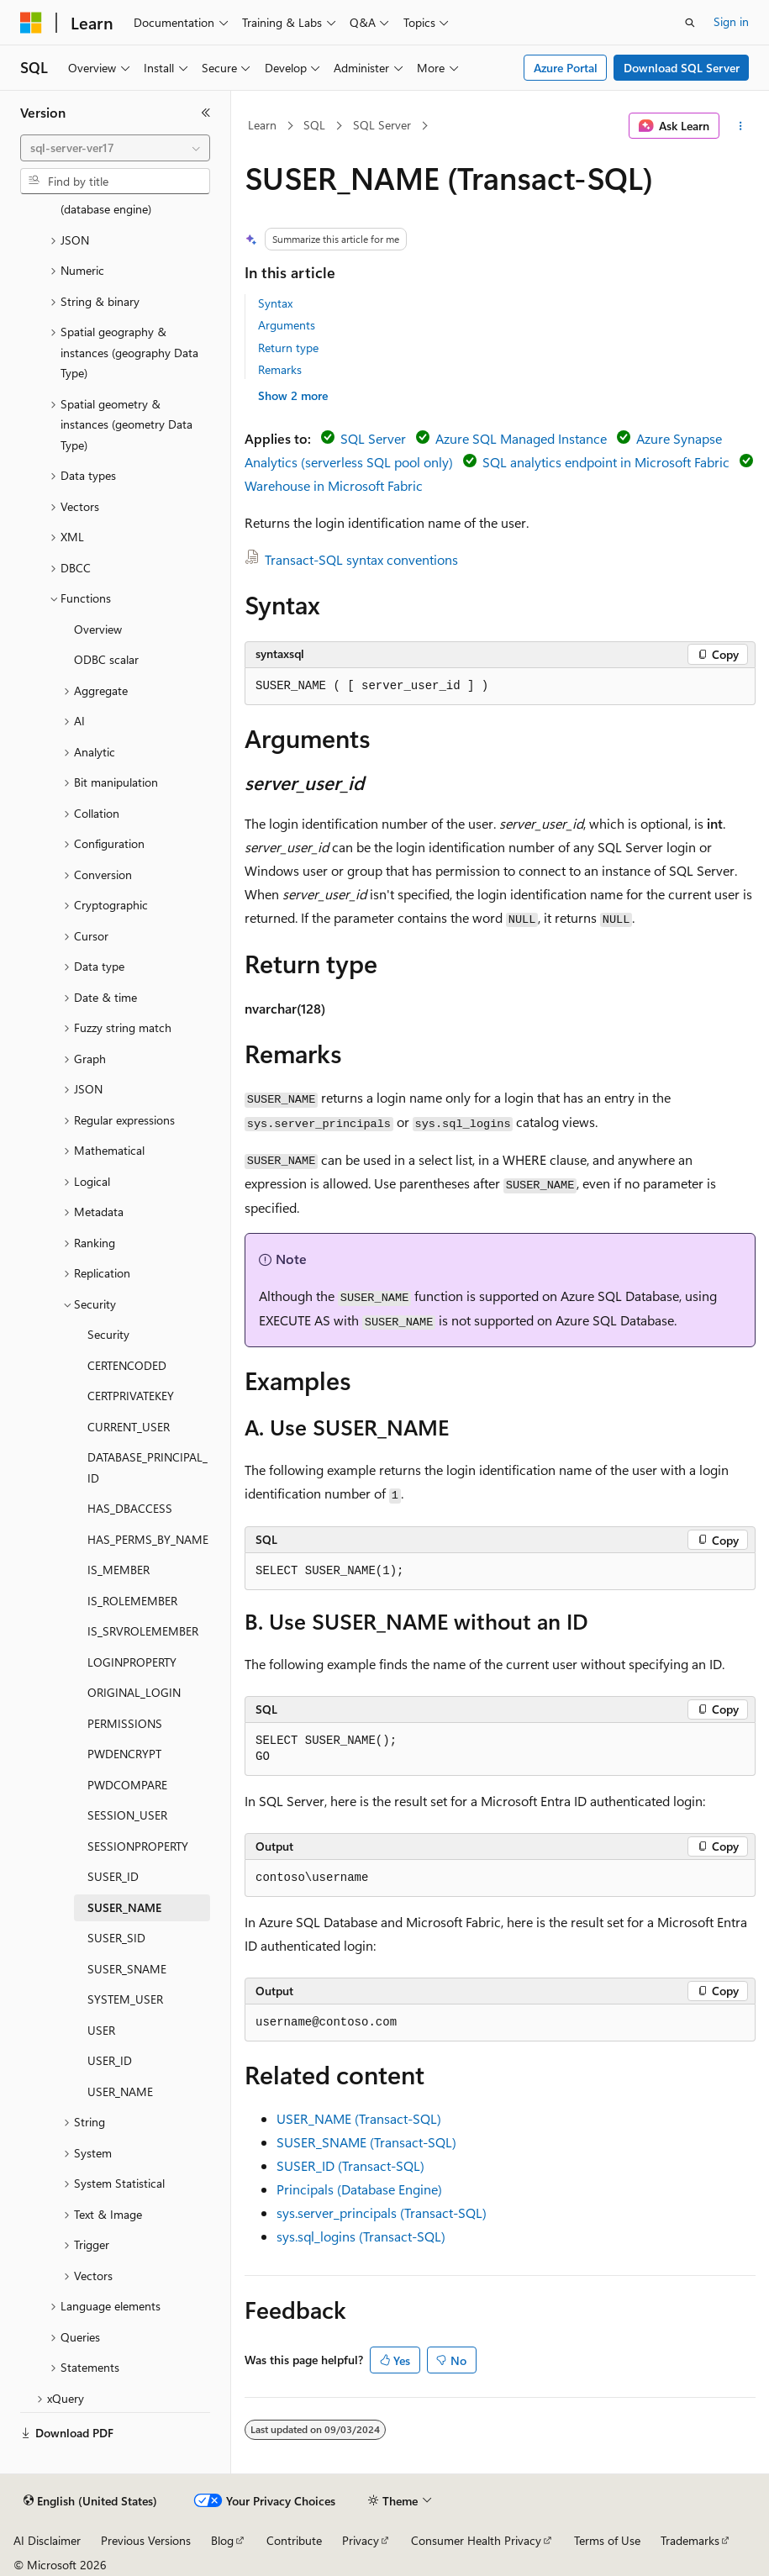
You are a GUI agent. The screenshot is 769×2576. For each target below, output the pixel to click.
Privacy (360, 2540)
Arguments (286, 325)
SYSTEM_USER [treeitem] (125, 1999)
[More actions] (741, 126)
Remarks (280, 369)
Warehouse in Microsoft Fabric (334, 485)
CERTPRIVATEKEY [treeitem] (130, 1396)
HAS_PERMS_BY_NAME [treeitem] (147, 1539)
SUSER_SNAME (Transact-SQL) (366, 2142)
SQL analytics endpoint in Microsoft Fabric (605, 462)
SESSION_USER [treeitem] (127, 1815)
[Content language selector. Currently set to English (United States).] (90, 2501)
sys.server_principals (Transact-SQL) (382, 2212)
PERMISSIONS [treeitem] (124, 1723)
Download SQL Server (682, 68)
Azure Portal (566, 68)
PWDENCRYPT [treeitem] (124, 1754)
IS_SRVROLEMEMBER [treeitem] (142, 1631)
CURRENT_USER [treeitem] (128, 1427)
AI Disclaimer (47, 2540)
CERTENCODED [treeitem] (126, 1365)
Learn (262, 125)
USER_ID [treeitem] (109, 2060)
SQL (314, 125)
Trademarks (690, 2540)
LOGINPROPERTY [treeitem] (131, 1662)
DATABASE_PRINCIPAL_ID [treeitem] (147, 1467)
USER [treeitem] (101, 2030)
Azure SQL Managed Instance (521, 438)
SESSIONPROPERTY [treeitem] (137, 1846)
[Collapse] (206, 112)
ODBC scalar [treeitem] (106, 659)
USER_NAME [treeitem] (120, 2091)
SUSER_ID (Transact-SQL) (350, 2165)
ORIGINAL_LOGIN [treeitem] (134, 1692)
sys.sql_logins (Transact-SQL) (361, 2236)
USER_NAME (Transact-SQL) (359, 2118)
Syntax (275, 303)
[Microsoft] (31, 23)
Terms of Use (607, 2540)
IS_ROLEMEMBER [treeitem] (132, 1601)
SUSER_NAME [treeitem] (124, 1907)
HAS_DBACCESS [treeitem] (129, 1508)
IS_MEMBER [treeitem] (118, 1570)
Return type (288, 348)
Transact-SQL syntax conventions (361, 559)
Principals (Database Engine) (359, 2189)
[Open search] (690, 23)
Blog (222, 2540)
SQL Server (382, 125)
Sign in (731, 21)
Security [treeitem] (108, 1334)
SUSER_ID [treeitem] (113, 1876)
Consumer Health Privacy (476, 2540)
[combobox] (115, 147)
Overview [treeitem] (98, 629)
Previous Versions (146, 2540)
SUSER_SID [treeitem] (116, 1938)
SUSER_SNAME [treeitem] (126, 1969)
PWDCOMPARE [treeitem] (127, 1785)
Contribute (294, 2540)
